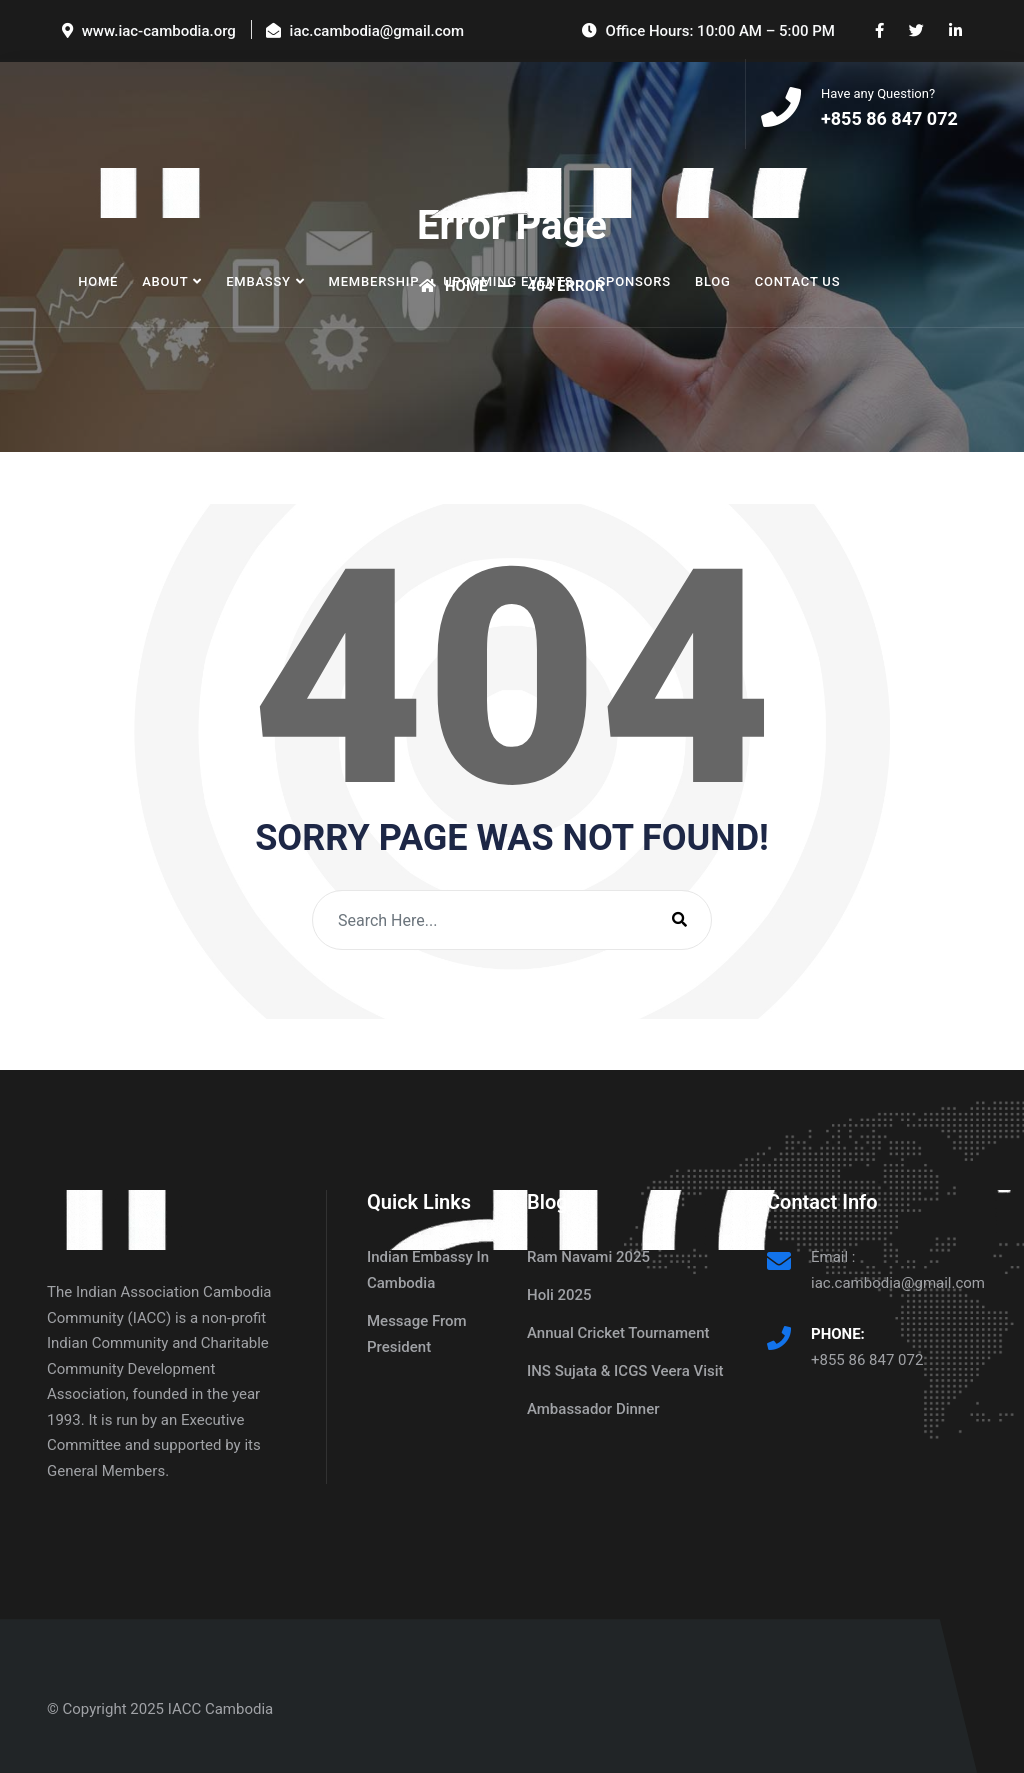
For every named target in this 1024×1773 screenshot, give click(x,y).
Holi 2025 (559, 1295)
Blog (713, 283)
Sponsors (633, 283)
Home (98, 283)
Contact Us (798, 283)
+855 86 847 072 (867, 1360)
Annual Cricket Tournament (618, 1333)
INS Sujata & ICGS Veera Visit (625, 1371)
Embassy (258, 283)
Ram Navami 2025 (588, 1257)
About (165, 283)
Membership (374, 283)
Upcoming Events (508, 283)
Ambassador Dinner (593, 1409)
